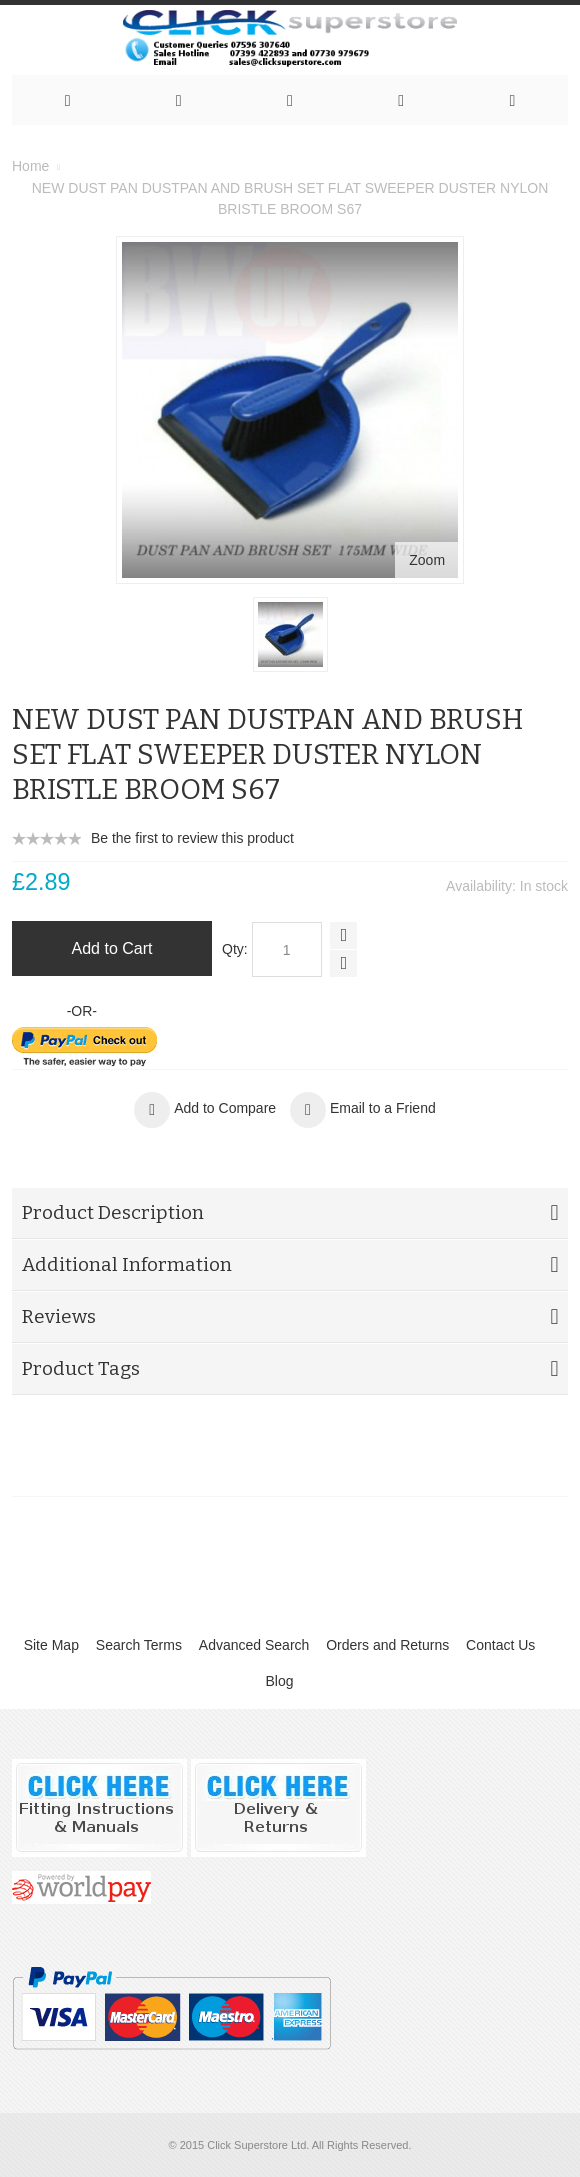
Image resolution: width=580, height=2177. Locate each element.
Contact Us (500, 1645)
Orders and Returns (387, 1645)
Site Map (51, 1645)
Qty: (235, 949)
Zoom (427, 560)
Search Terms (139, 1645)
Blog (279, 1681)
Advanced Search (254, 1645)
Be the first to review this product (192, 838)
